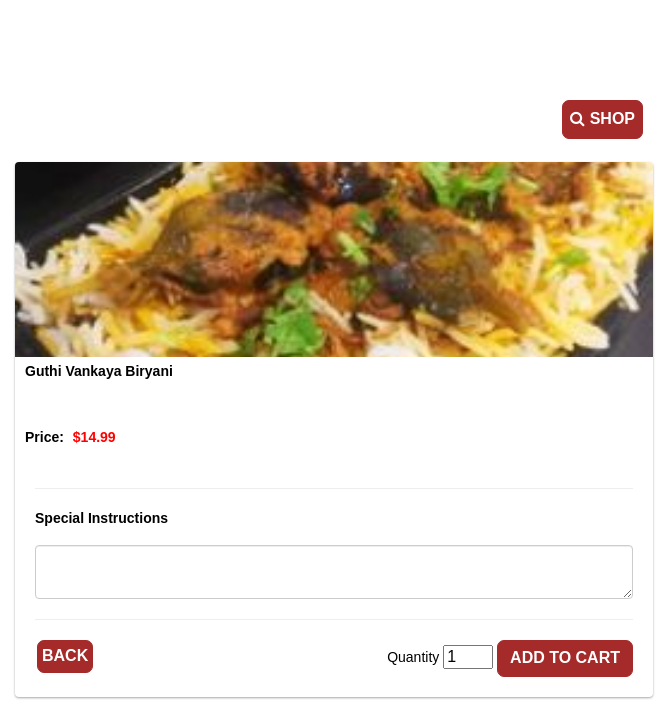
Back (65, 655)
